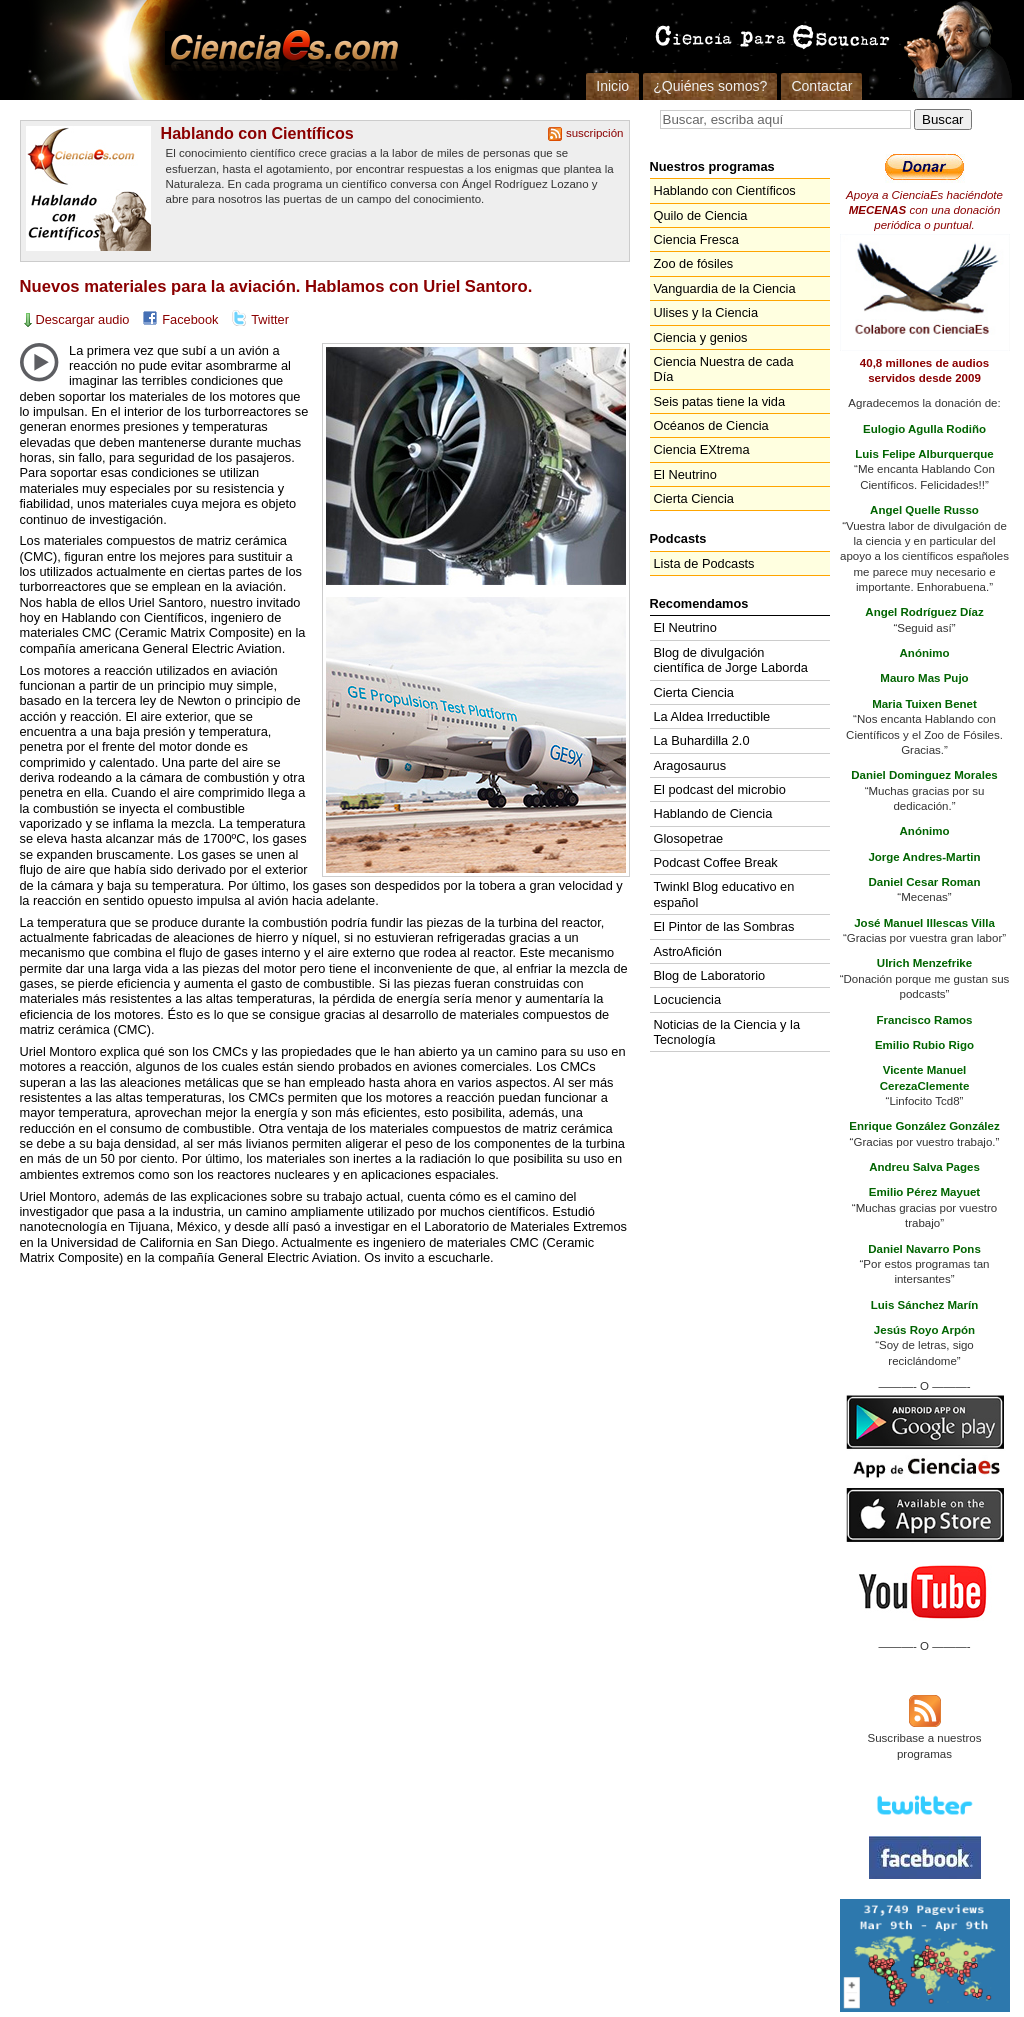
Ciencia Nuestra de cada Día (724, 369)
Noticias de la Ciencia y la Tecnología (727, 1032)
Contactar (821, 86)
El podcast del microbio (720, 789)
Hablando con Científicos (257, 133)
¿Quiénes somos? (710, 86)
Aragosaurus (690, 765)
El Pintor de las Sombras (724, 926)
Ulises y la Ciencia (706, 312)
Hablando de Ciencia (713, 813)
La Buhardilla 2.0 (702, 740)
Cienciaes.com (278, 50)
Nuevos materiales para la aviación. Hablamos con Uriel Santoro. (276, 286)
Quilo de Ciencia (701, 215)
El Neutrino (685, 474)
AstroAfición (688, 951)
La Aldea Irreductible (712, 716)
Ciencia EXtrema (702, 449)
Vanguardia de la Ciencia (725, 288)
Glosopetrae (689, 838)
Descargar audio (83, 319)
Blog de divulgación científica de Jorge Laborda (731, 660)
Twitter (270, 319)
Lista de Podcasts (704, 563)
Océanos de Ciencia (711, 425)
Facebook (190, 319)
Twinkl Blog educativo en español (724, 894)
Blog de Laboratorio (710, 975)
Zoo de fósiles (694, 263)
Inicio (612, 86)
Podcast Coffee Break (716, 862)
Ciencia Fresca (696, 239)
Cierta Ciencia (694, 498)
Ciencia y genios (701, 337)
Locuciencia (688, 999)
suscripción (595, 133)
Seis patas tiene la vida (720, 401)
